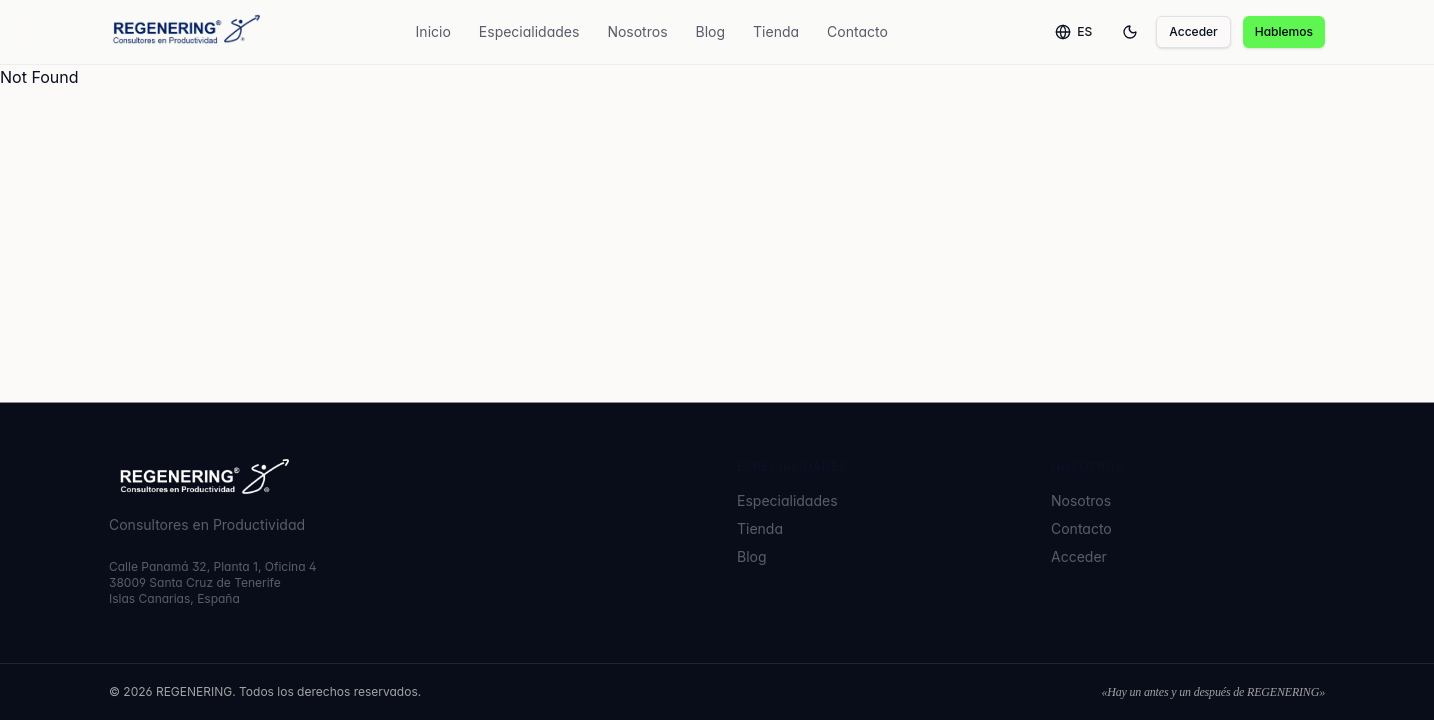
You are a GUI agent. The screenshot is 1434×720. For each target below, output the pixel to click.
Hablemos (1284, 31)
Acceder (1193, 31)
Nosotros (637, 31)
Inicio (433, 31)
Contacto (857, 31)
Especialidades (529, 31)
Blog (711, 31)
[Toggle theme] (1130, 32)
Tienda (776, 31)
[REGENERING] (184, 32)
